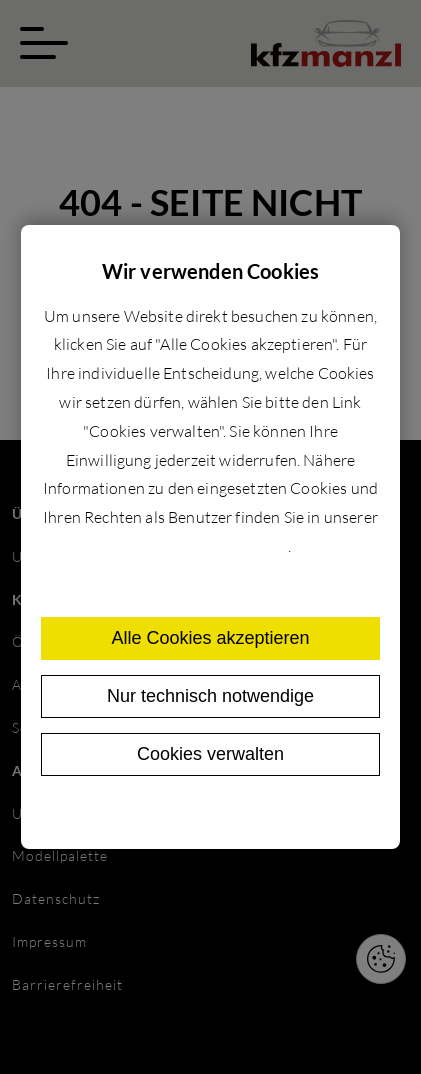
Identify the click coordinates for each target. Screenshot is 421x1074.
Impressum (257, 814)
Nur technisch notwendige (210, 696)
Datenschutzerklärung (208, 546)
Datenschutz (168, 814)
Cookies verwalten (210, 754)
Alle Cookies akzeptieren (210, 638)
